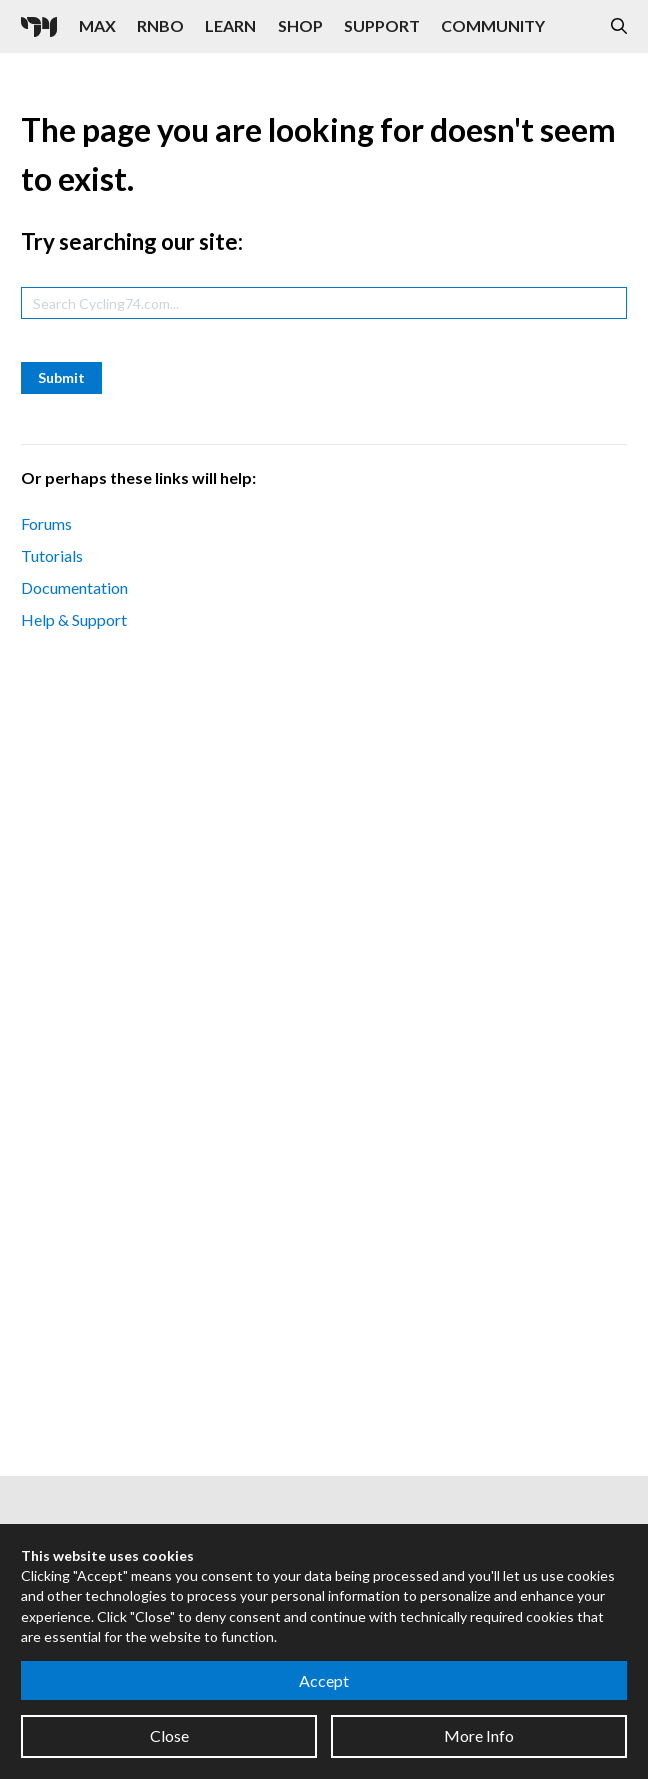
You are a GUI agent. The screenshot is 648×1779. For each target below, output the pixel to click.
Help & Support (74, 619)
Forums (46, 523)
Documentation (74, 587)
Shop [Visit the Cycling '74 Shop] (300, 25)
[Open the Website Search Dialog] (619, 26)
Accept (324, 1680)
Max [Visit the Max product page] (97, 25)
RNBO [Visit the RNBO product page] (160, 25)
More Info (479, 1735)
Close (169, 1735)
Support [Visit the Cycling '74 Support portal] (382, 25)
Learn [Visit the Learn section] (230, 25)
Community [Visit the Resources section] (493, 25)
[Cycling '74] (39, 27)
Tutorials (52, 555)
